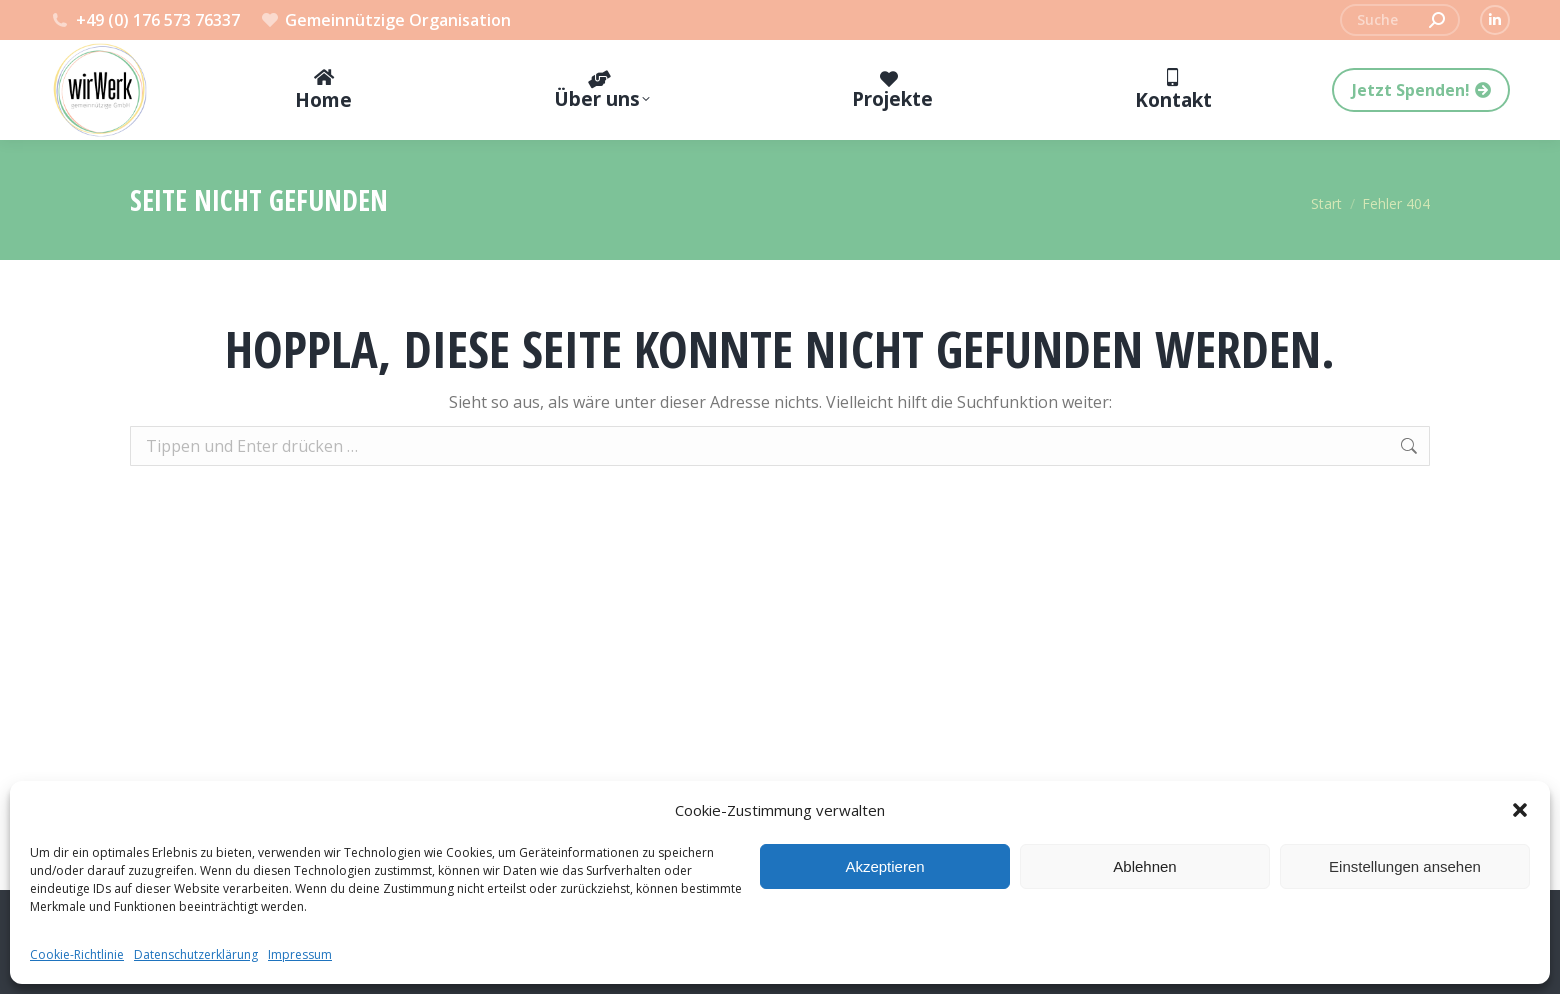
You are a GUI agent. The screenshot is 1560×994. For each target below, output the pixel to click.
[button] (1520, 810)
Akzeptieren (884, 866)
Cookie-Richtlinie (77, 954)
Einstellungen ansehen (1405, 866)
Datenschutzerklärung (196, 954)
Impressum (300, 954)
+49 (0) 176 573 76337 (145, 20)
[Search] (1400, 20)
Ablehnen (1144, 866)
